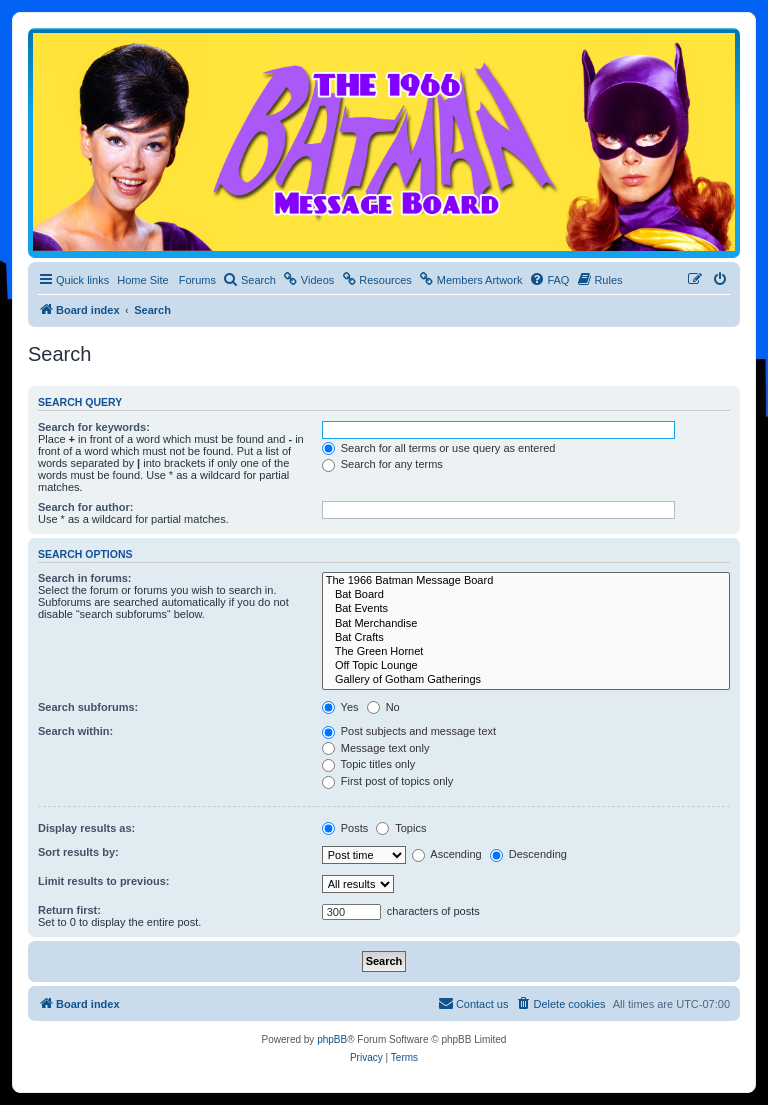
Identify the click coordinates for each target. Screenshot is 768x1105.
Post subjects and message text (409, 731)
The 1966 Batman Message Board (526, 581)
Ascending (447, 854)
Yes (340, 707)
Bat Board (526, 595)
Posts (345, 828)
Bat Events (526, 609)
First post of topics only (388, 781)
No (383, 707)
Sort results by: (78, 852)
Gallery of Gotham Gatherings (526, 680)
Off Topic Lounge (526, 666)
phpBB (332, 1039)
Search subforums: (88, 707)
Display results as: (86, 828)
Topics (401, 828)
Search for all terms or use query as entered (439, 448)
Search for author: (85, 507)
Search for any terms (382, 464)
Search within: (75, 731)
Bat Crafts (526, 638)
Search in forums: (85, 578)
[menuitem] (249, 280)
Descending (528, 854)
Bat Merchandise (526, 624)
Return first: (69, 910)
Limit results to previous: (103, 881)
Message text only (376, 748)
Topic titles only (368, 764)
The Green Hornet (526, 652)
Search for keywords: (94, 427)
